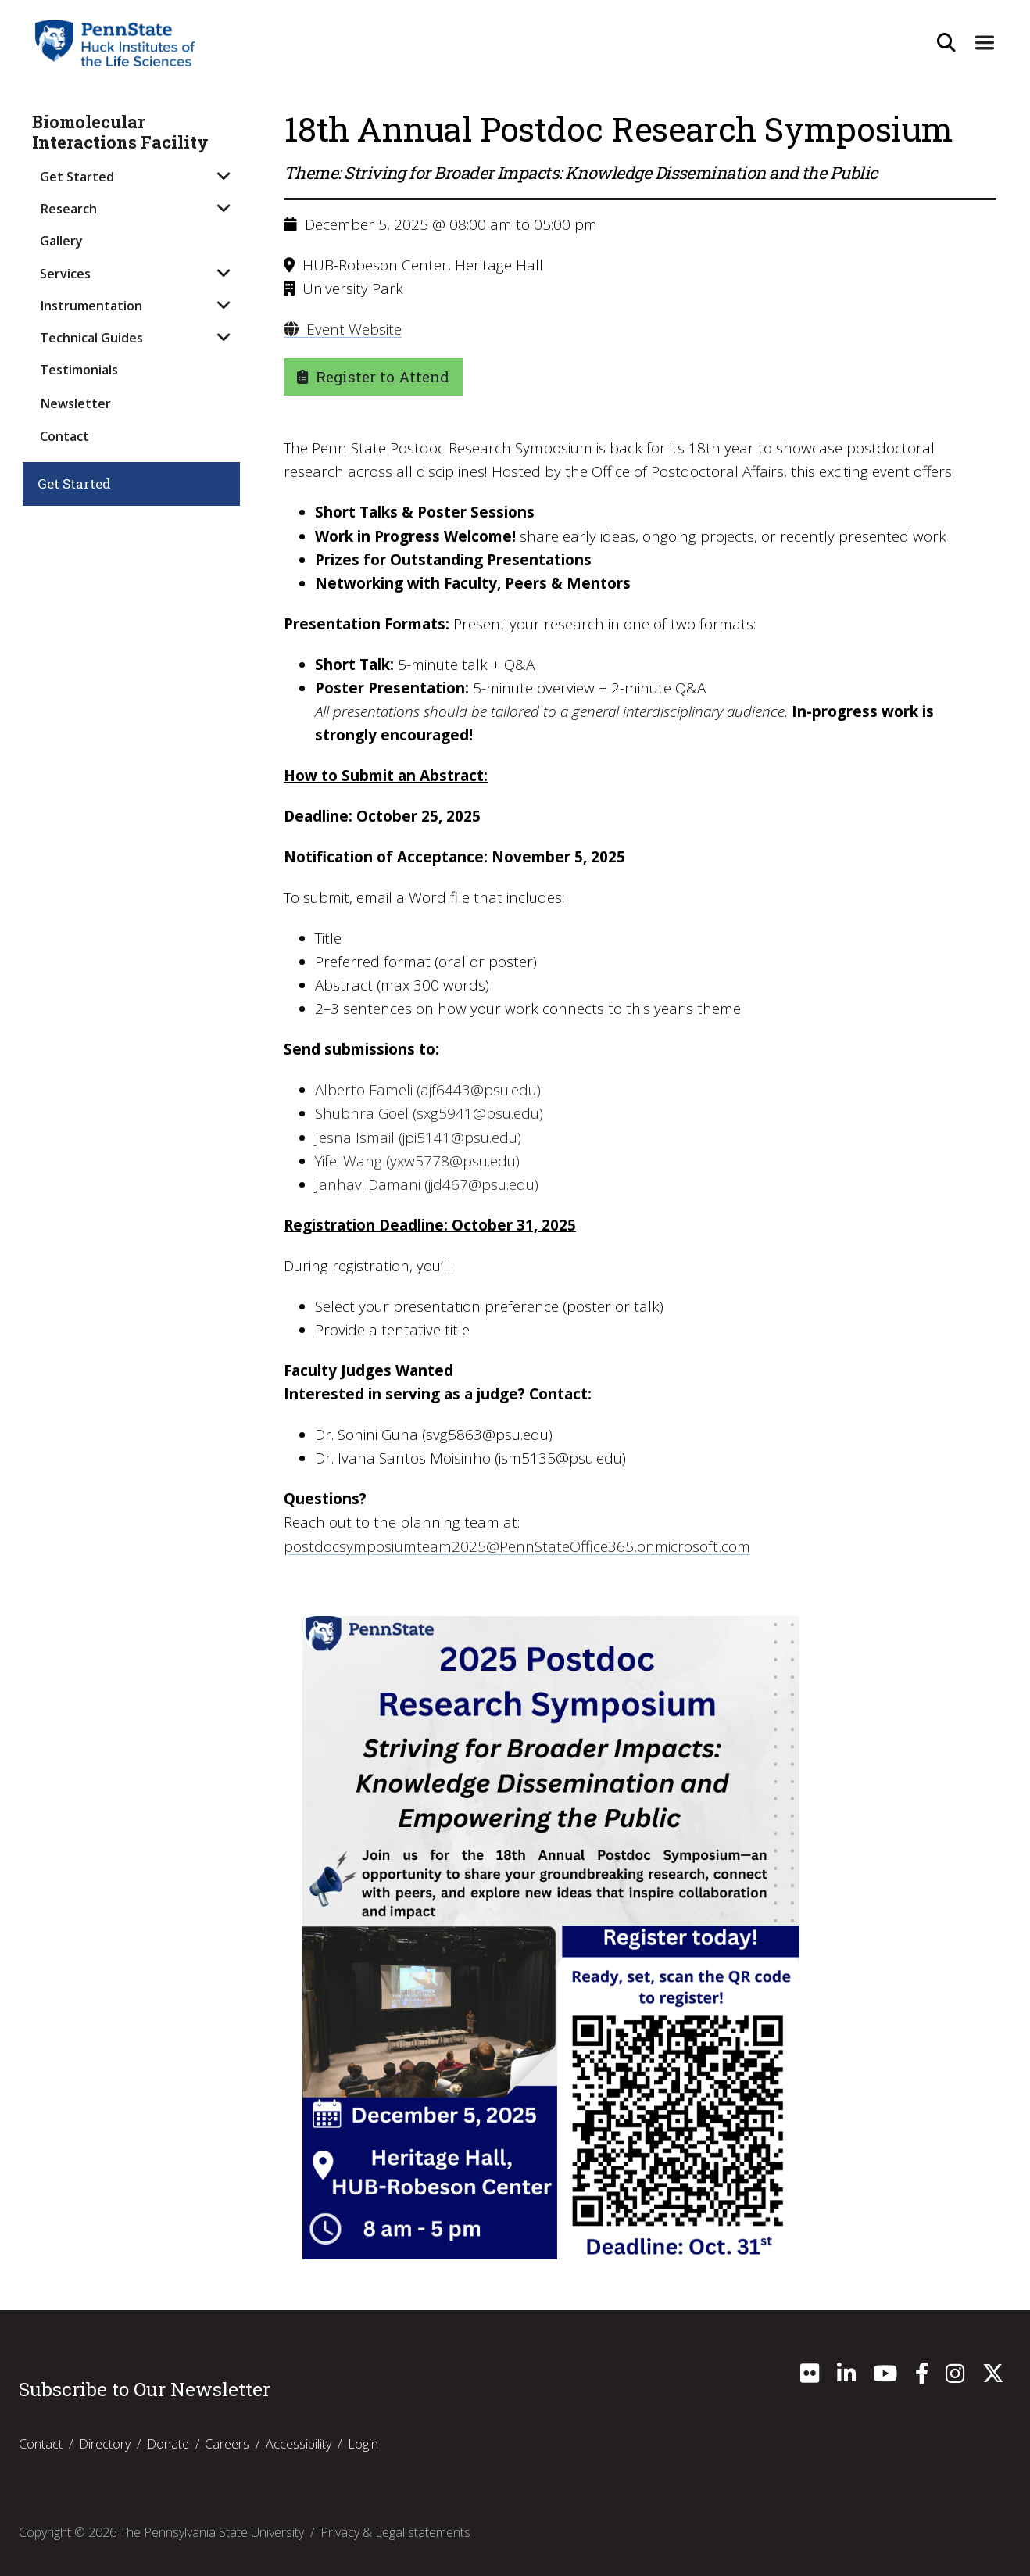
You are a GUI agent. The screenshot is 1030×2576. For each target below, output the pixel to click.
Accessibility (298, 2443)
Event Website (343, 329)
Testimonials (79, 369)
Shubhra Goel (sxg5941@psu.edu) (429, 1113)
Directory (105, 2443)
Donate (168, 2443)
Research (68, 208)
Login (363, 2443)
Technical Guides (91, 337)
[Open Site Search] (942, 43)
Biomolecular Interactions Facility (120, 132)
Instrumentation (91, 305)
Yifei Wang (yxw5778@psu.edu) (417, 1161)
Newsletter (75, 403)
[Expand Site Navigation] (983, 43)
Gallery (61, 240)
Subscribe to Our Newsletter (144, 2388)
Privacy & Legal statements (395, 2531)
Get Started (77, 176)
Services (65, 273)
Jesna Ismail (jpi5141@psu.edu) (418, 1137)
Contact (64, 436)
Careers (227, 2443)
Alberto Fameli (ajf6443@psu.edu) (428, 1090)
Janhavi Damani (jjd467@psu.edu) (426, 1184)
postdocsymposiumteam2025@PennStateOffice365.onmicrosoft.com (516, 1545)
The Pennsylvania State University (212, 2531)
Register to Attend (373, 376)
